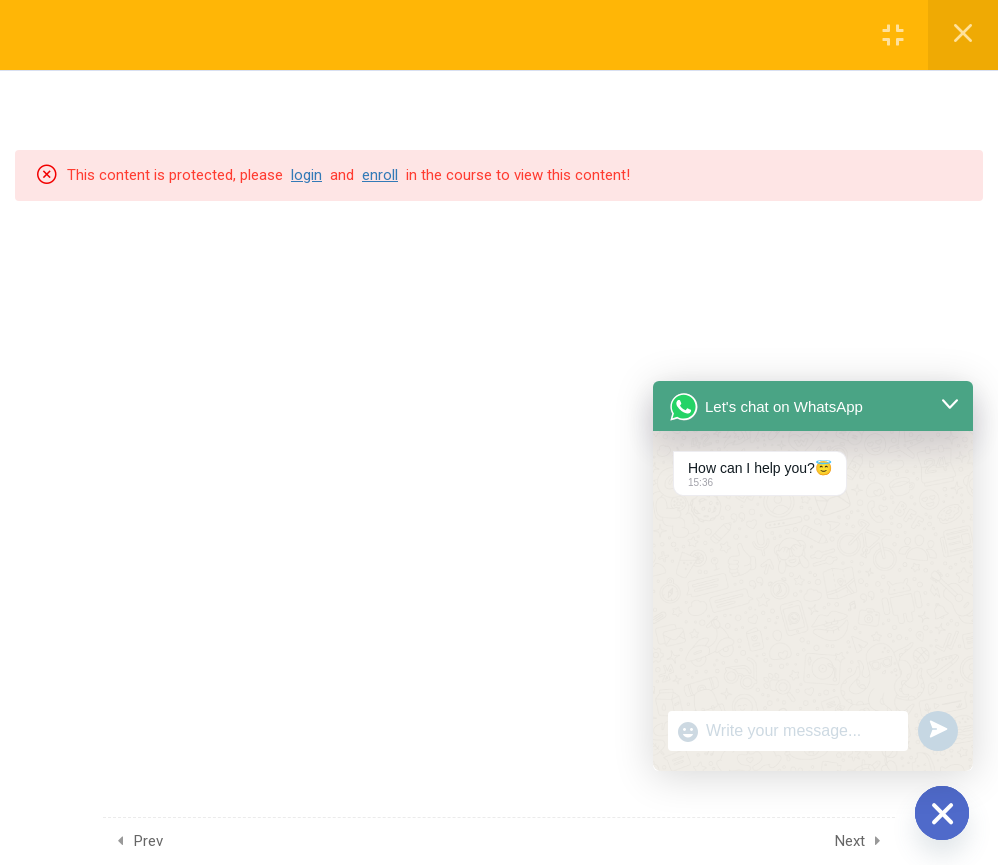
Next (850, 841)
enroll (380, 175)
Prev (148, 841)
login (306, 175)
